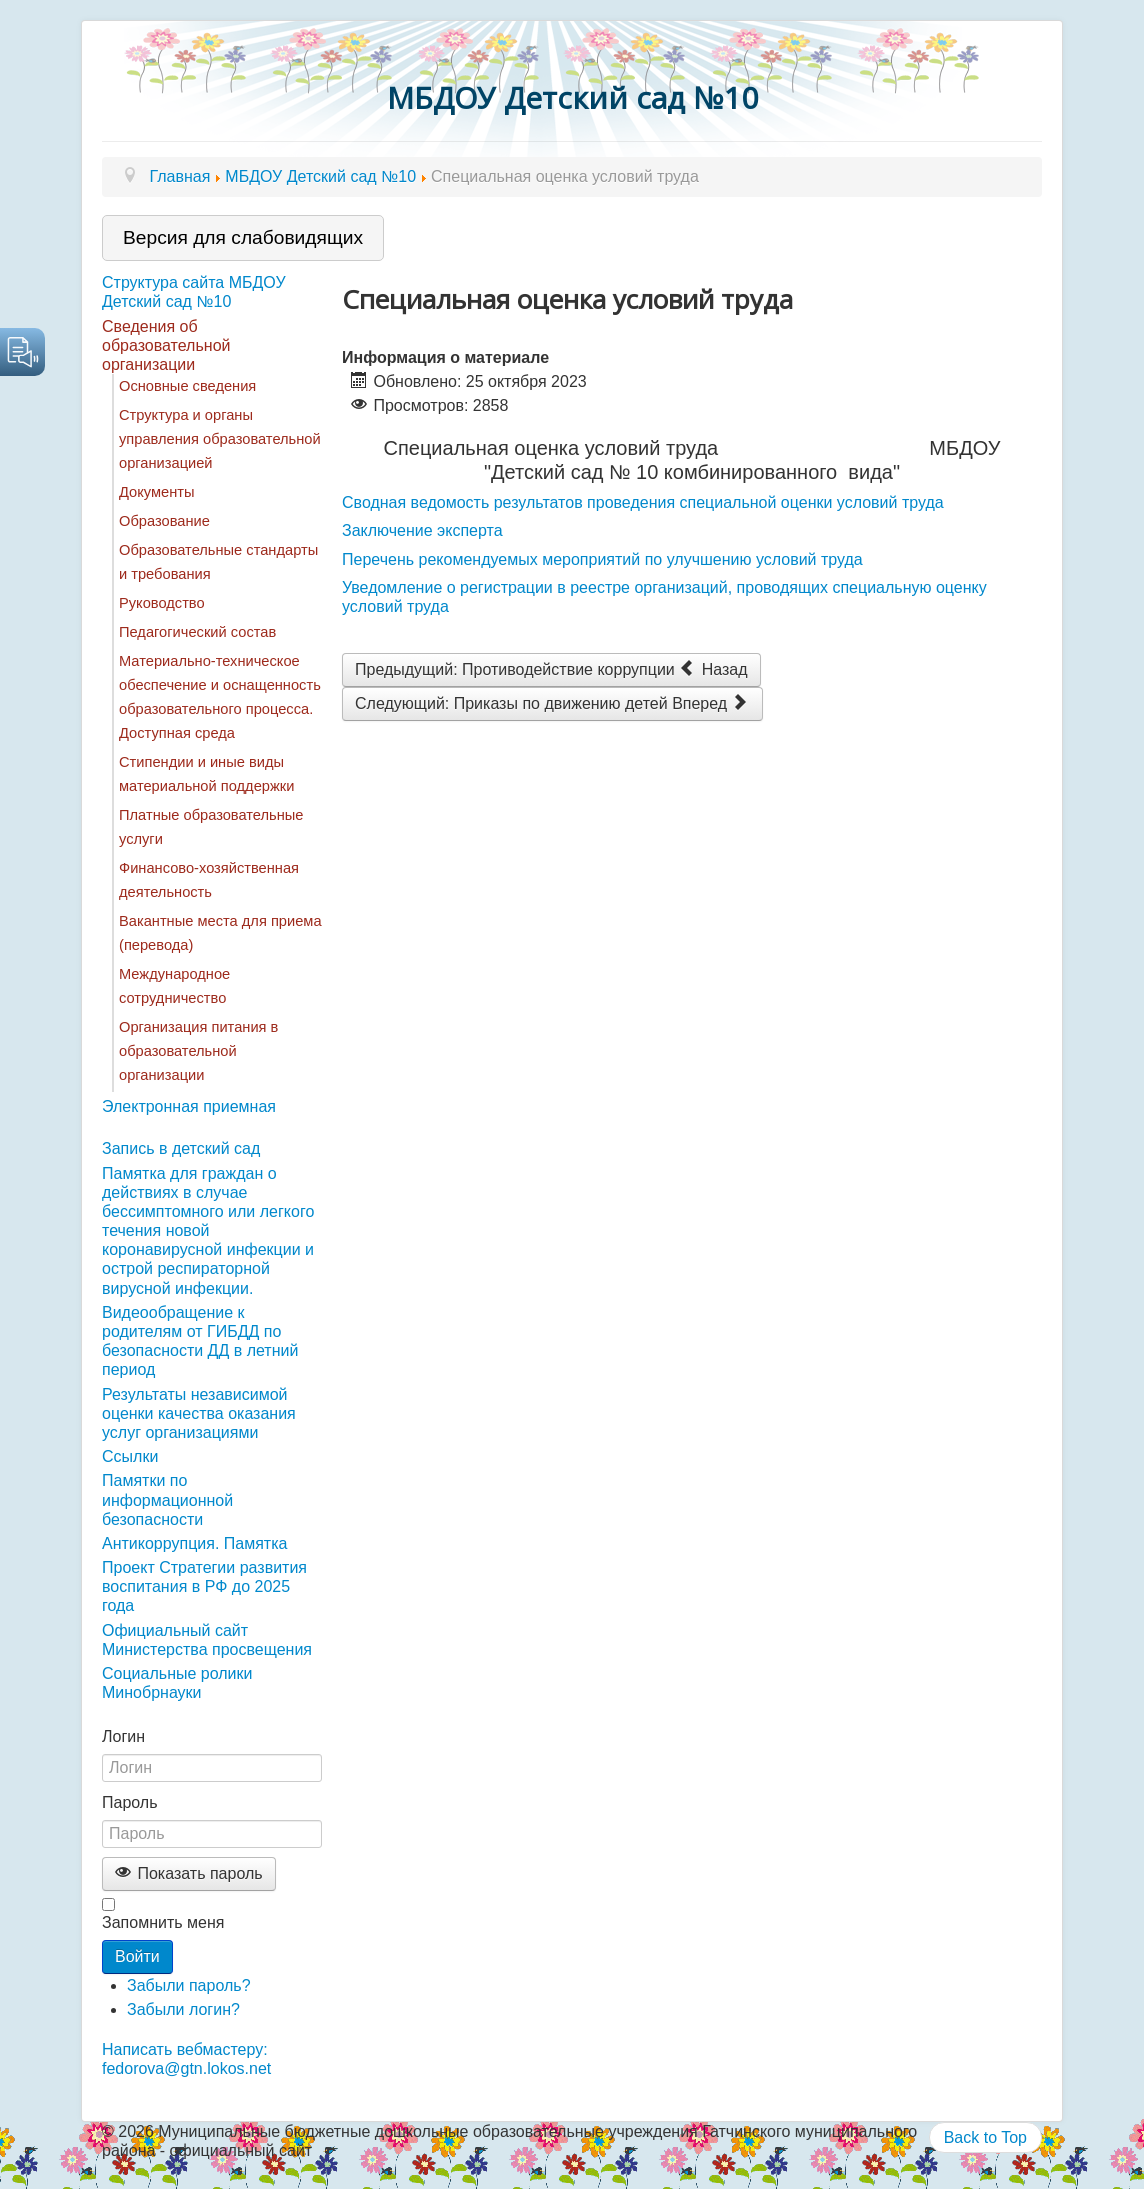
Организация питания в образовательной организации (198, 1051)
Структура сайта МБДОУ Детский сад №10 (194, 292)
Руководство (162, 603)
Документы (157, 492)
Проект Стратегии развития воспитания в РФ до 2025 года (204, 1586)
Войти (137, 1956)
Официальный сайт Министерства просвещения (207, 1640)
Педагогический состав (197, 632)
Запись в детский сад (181, 1148)
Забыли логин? (183, 2009)
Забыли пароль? (189, 1985)
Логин (123, 1736)
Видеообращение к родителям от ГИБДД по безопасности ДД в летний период (200, 1341)
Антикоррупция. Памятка (194, 1543)
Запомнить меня (163, 1922)
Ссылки (130, 1456)
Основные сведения (187, 386)
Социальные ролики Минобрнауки (177, 1683)
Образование (164, 521)
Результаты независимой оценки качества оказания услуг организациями (199, 1413)
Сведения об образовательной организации (166, 345)
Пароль (130, 1802)
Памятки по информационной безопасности (167, 1499)
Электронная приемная (189, 1106)
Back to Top (985, 2137)
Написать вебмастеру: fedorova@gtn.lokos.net (186, 2059)
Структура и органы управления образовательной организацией (220, 439)
